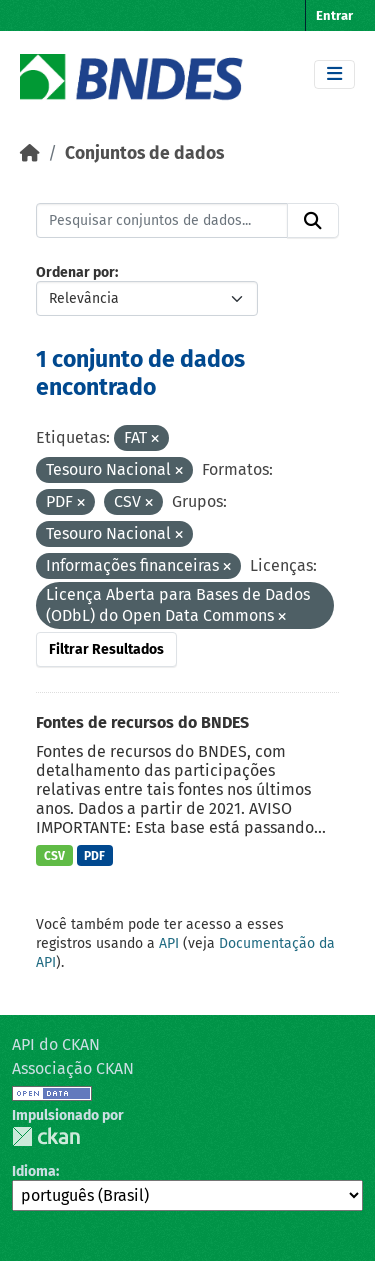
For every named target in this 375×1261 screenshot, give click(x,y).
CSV (54, 856)
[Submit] (313, 221)
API (169, 943)
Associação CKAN (73, 1068)
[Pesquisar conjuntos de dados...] (162, 221)
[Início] (30, 153)
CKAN (46, 1136)
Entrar (334, 15)
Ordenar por (75, 272)
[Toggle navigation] (334, 74)
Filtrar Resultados (106, 649)
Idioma (34, 1171)
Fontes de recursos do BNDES (142, 722)
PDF (94, 856)
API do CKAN (56, 1044)
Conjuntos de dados (144, 153)
